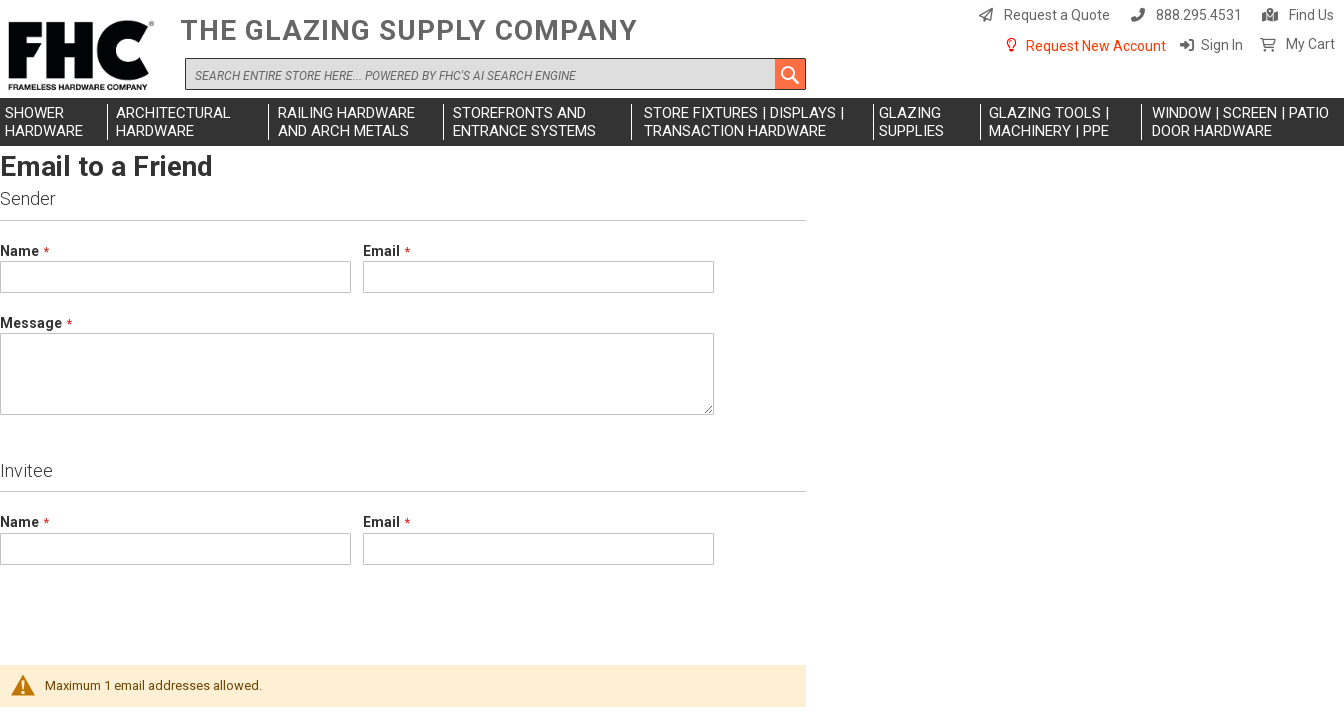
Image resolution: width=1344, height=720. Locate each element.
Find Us (1311, 15)
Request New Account (1096, 46)
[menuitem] (54, 122)
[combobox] (495, 74)
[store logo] (85, 56)
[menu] (672, 122)
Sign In (1222, 45)
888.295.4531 (1199, 15)
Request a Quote (1057, 15)
